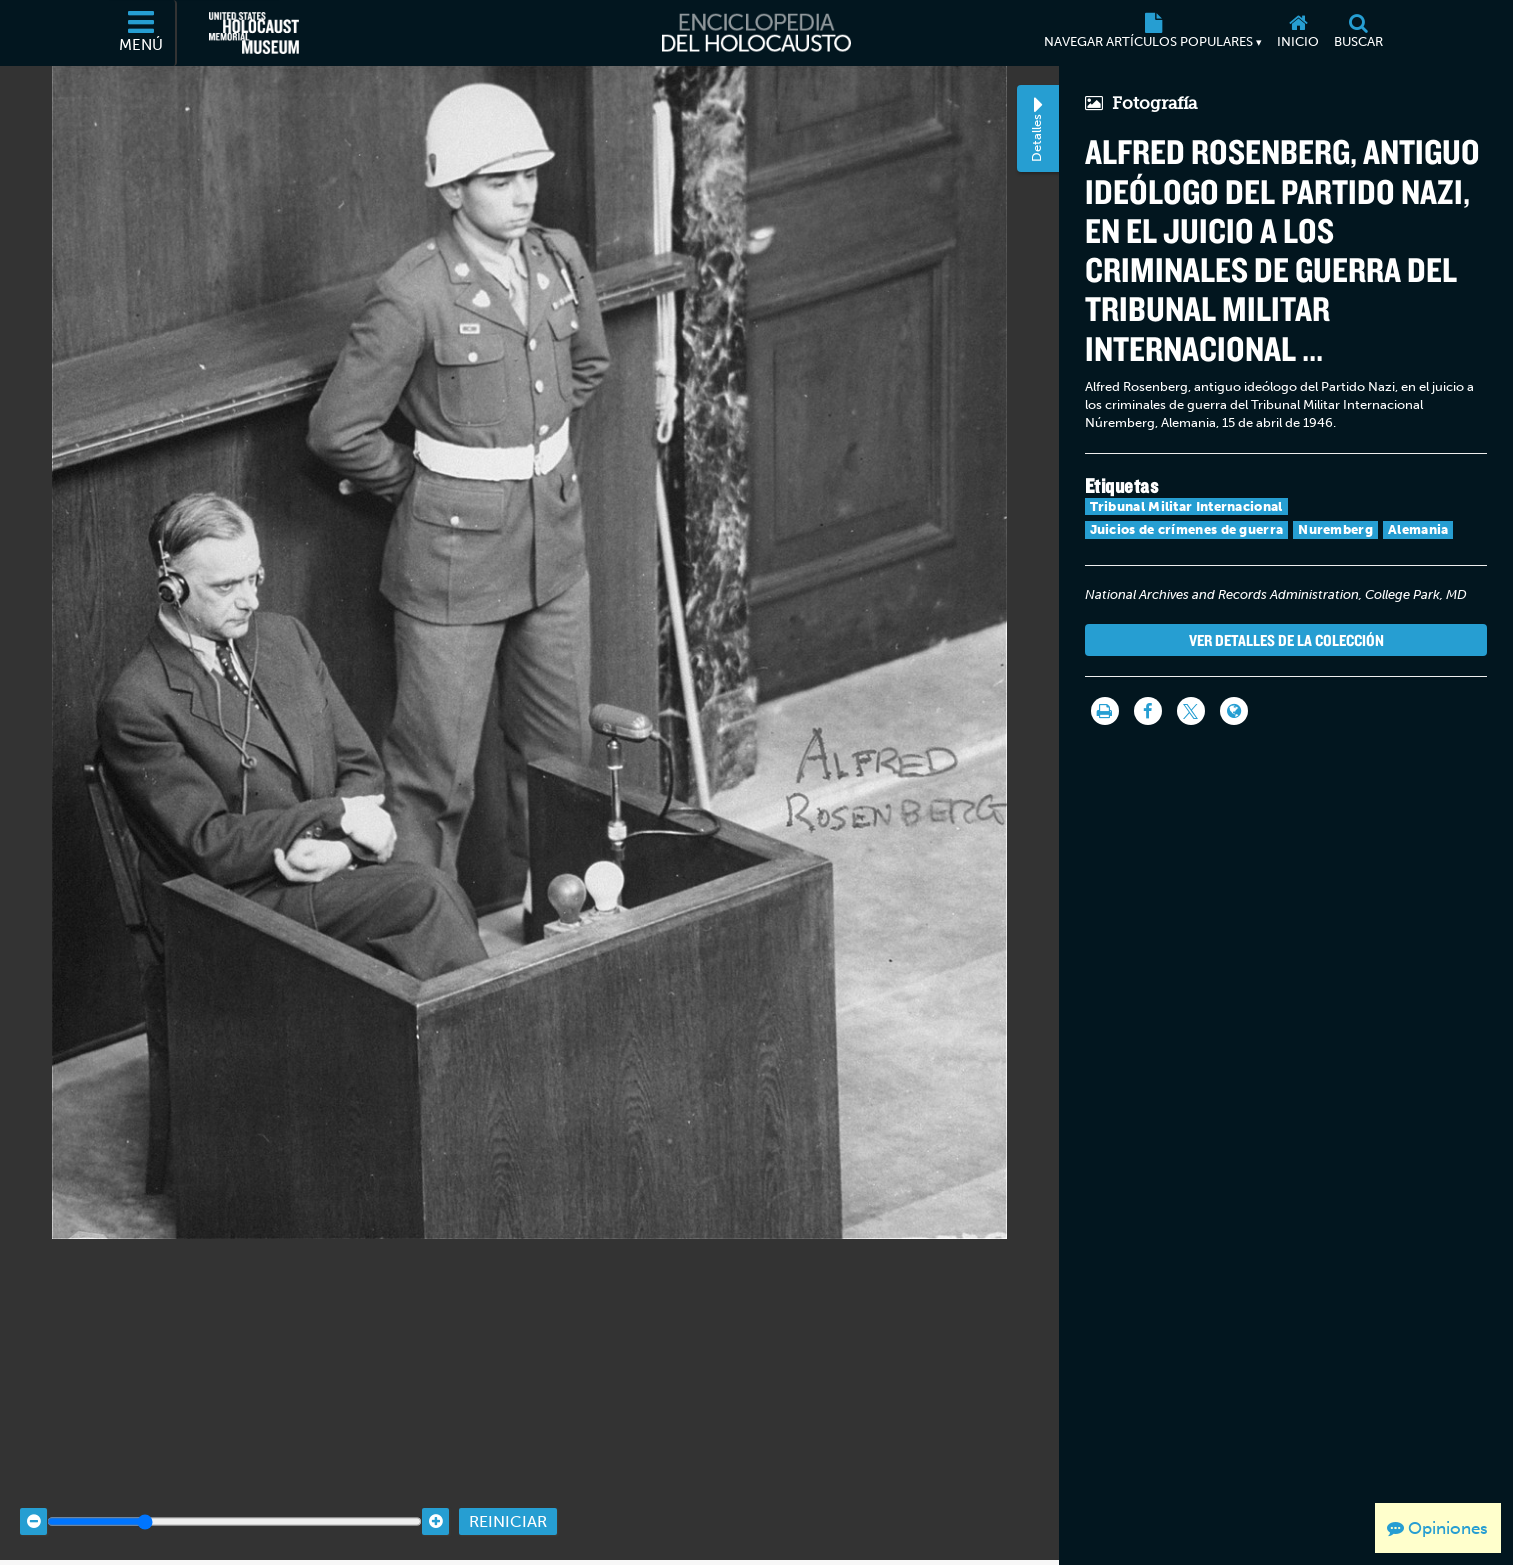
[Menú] (142, 33)
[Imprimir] (1105, 711)
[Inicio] (1298, 33)
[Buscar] (1359, 33)
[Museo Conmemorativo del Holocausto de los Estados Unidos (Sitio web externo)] (254, 33)
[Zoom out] (33, 1497)
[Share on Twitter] (1191, 711)
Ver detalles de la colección (1286, 640)
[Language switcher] (1234, 711)
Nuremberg (1335, 529)
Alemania (1418, 529)
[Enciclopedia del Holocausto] (756, 33)
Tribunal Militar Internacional (1186, 506)
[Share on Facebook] (1148, 711)
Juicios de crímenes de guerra (1187, 529)
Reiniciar (508, 1497)
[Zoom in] (435, 1497)
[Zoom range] (234, 1497)
